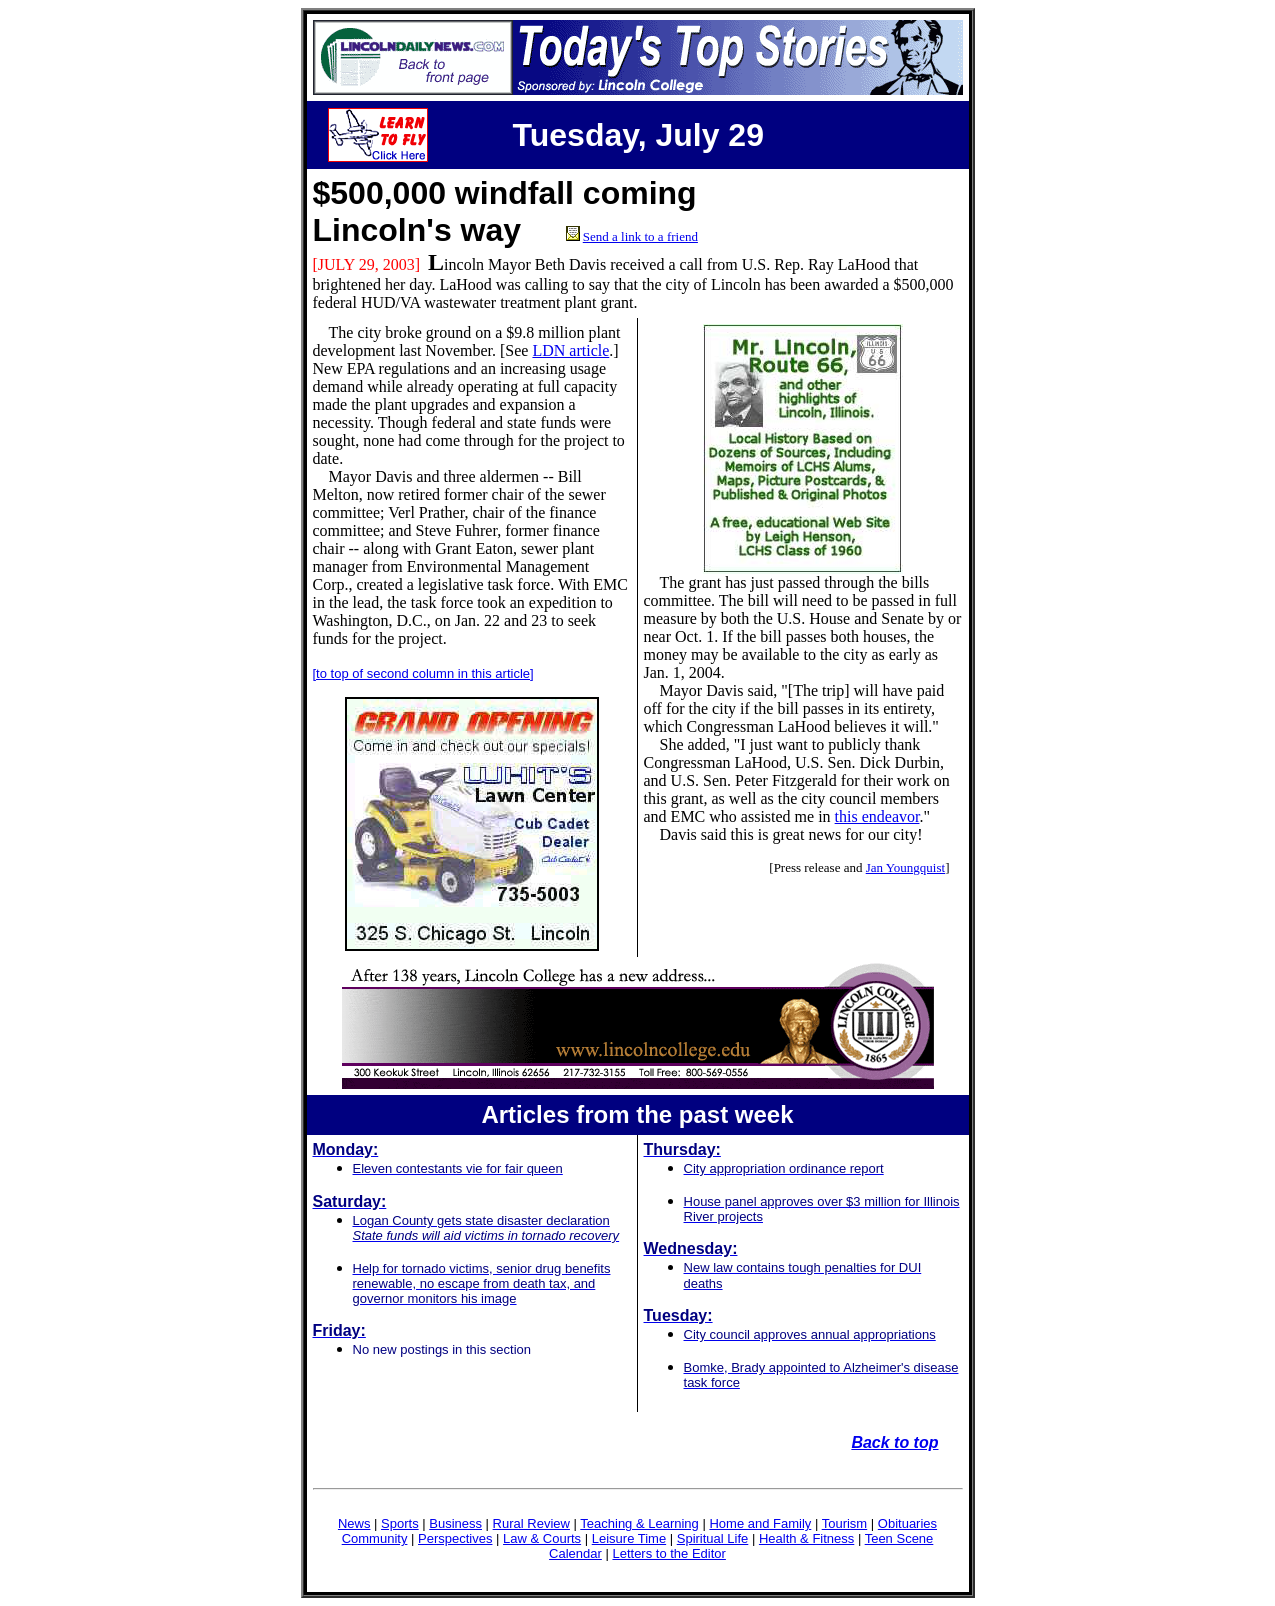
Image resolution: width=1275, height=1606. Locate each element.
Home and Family (760, 1523)
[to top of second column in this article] (423, 673)
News (354, 1523)
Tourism (845, 1523)
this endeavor (877, 816)
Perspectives (455, 1538)
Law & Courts (542, 1538)
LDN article (570, 350)
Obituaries (907, 1523)
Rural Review (531, 1523)
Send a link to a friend (640, 236)
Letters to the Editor (668, 1553)
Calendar (575, 1553)
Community (375, 1538)
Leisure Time (629, 1538)
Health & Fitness (806, 1538)
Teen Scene (899, 1538)
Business (455, 1523)
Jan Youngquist (905, 867)
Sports (400, 1523)
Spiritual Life (713, 1538)
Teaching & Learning (639, 1523)
